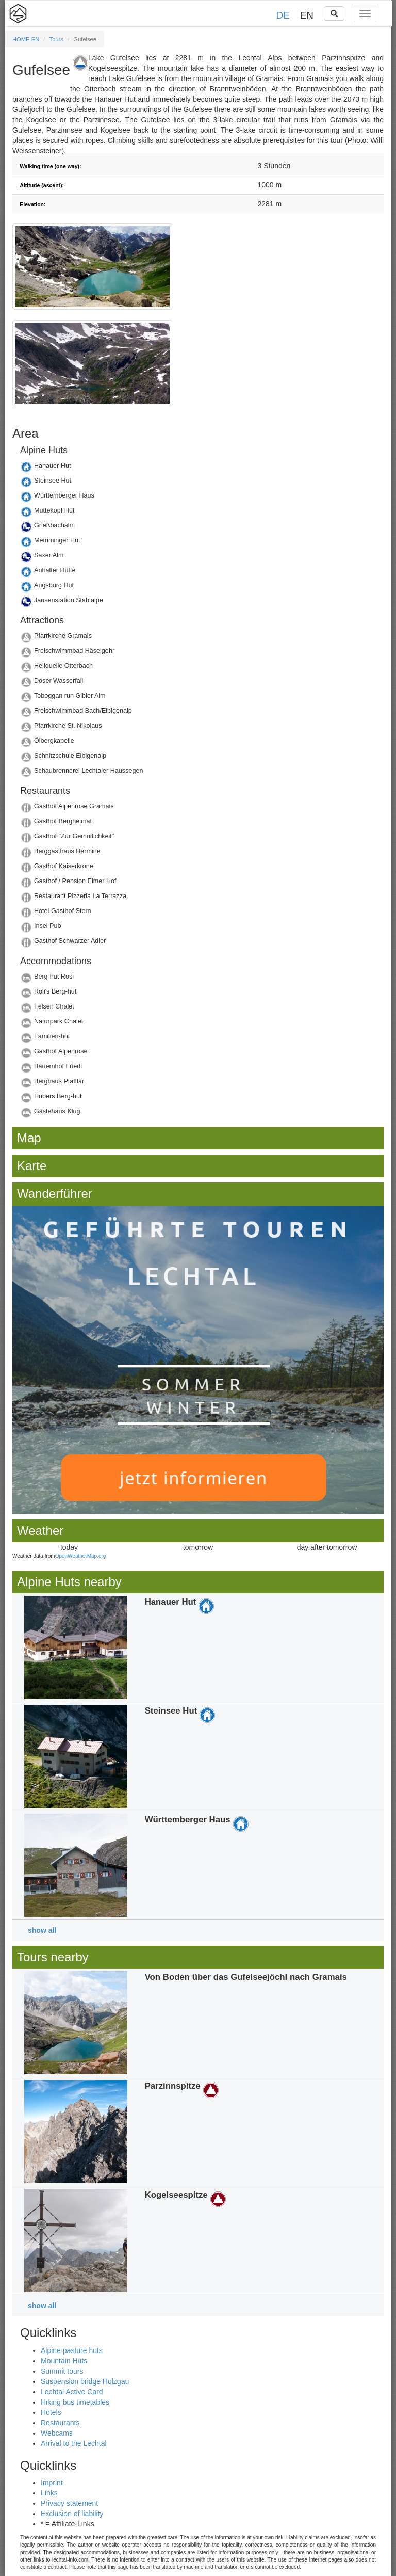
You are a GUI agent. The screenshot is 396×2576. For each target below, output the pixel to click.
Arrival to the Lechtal (74, 2443)
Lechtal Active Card (72, 2392)
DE (283, 15)
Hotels (51, 2412)
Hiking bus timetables (75, 2402)
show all (42, 1930)
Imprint (52, 2482)
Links (49, 2493)
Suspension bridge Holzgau (85, 2381)
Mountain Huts (64, 2361)
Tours (56, 39)
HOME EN (25, 39)
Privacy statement (69, 2503)
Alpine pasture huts (72, 2350)
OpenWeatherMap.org (80, 1556)
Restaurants (60, 2423)
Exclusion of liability (72, 2513)
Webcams (57, 2433)
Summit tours (62, 2371)
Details (198, 468)
